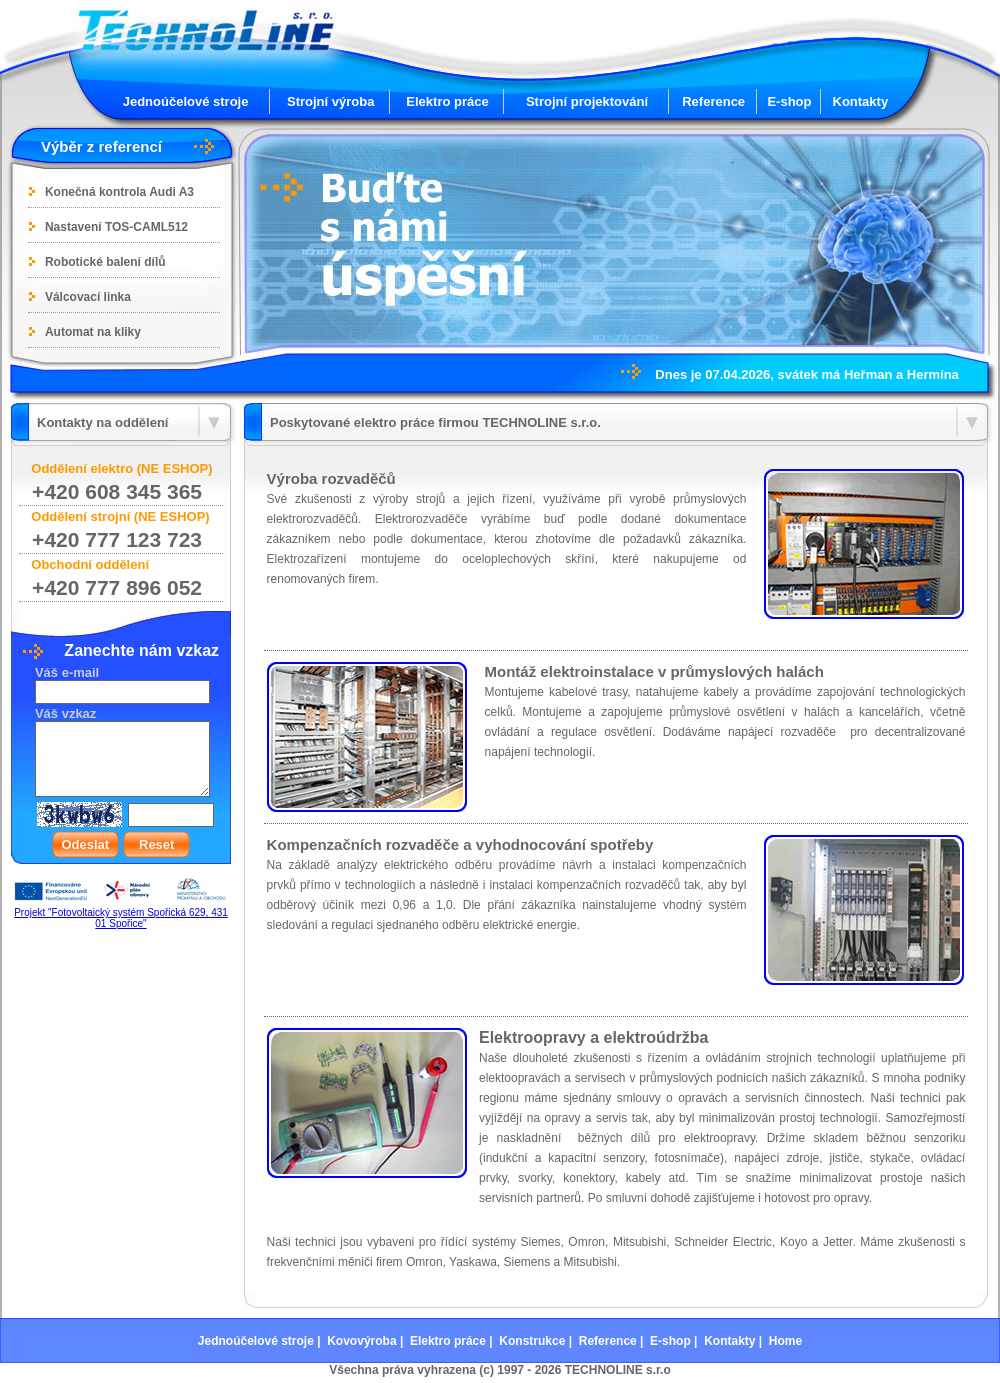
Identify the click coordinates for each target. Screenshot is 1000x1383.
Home (785, 1341)
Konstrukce (532, 1341)
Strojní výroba (330, 101)
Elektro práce (447, 101)
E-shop (789, 101)
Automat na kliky (93, 332)
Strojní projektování (587, 101)
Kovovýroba (361, 1341)
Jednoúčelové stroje (186, 101)
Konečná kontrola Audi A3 (119, 192)
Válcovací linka (88, 297)
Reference (713, 101)
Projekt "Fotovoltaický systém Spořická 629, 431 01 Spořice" (121, 918)
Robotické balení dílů (105, 262)
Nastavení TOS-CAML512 (116, 227)
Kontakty (861, 101)
